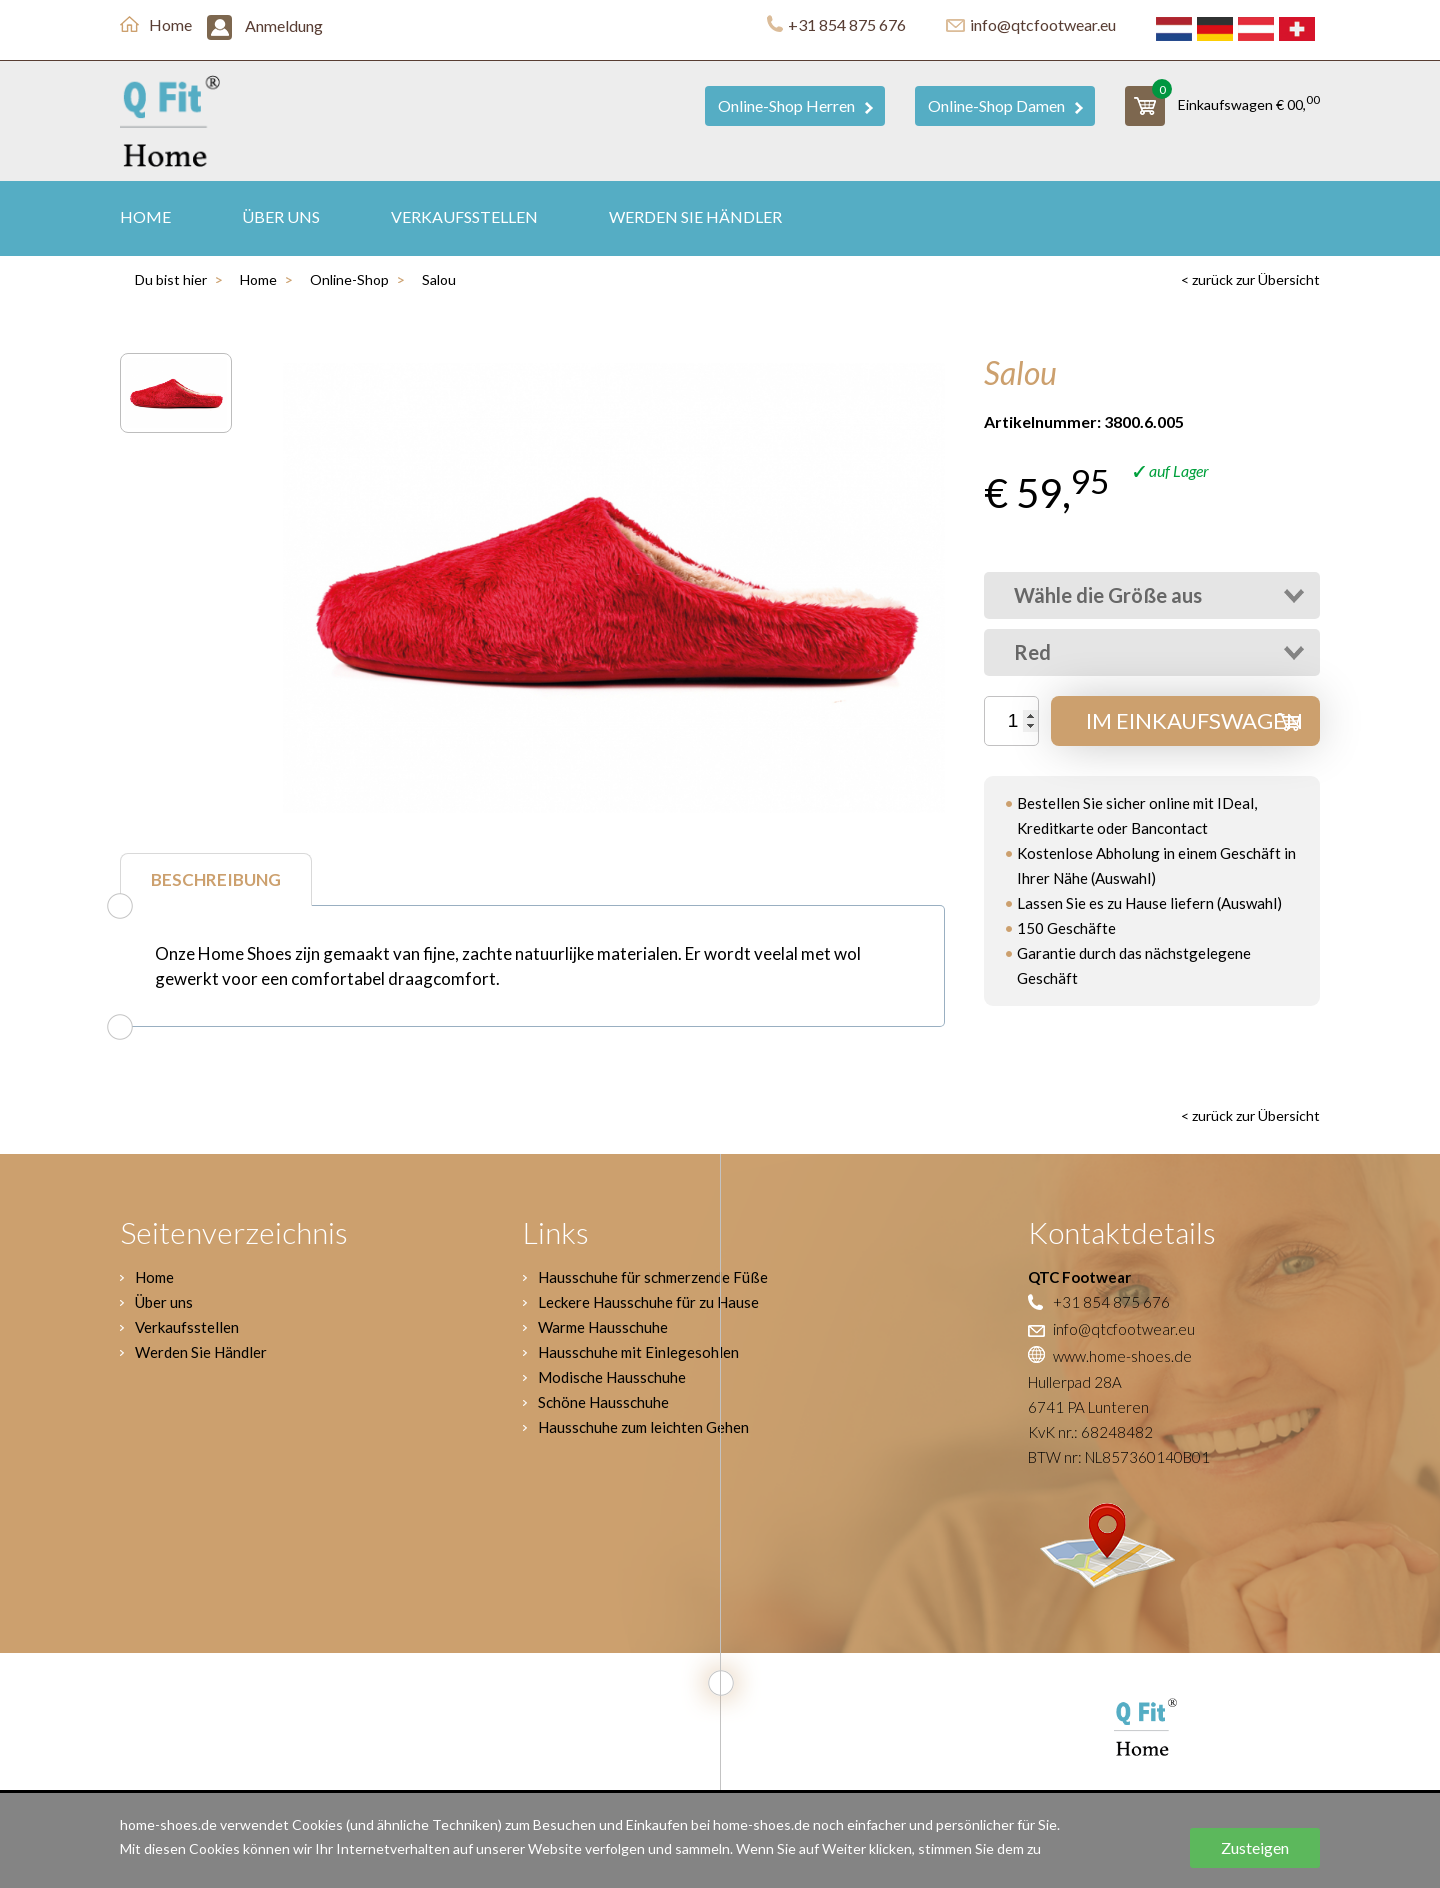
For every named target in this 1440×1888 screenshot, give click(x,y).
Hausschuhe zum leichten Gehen (643, 1427)
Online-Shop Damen (1005, 105)
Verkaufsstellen (464, 216)
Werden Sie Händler (695, 216)
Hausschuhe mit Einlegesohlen (638, 1352)
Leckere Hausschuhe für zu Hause (648, 1302)
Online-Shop (349, 279)
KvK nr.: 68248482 (1090, 1432)
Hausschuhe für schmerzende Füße (653, 1277)
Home (156, 24)
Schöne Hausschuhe (603, 1402)
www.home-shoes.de (1110, 1356)
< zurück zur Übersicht (1250, 279)
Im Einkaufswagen (1194, 720)
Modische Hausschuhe (612, 1377)
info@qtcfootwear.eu (1031, 24)
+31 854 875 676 (836, 24)
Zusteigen (1255, 1847)
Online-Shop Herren (795, 105)
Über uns (281, 216)
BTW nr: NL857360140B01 (1119, 1457)
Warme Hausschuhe (603, 1327)
